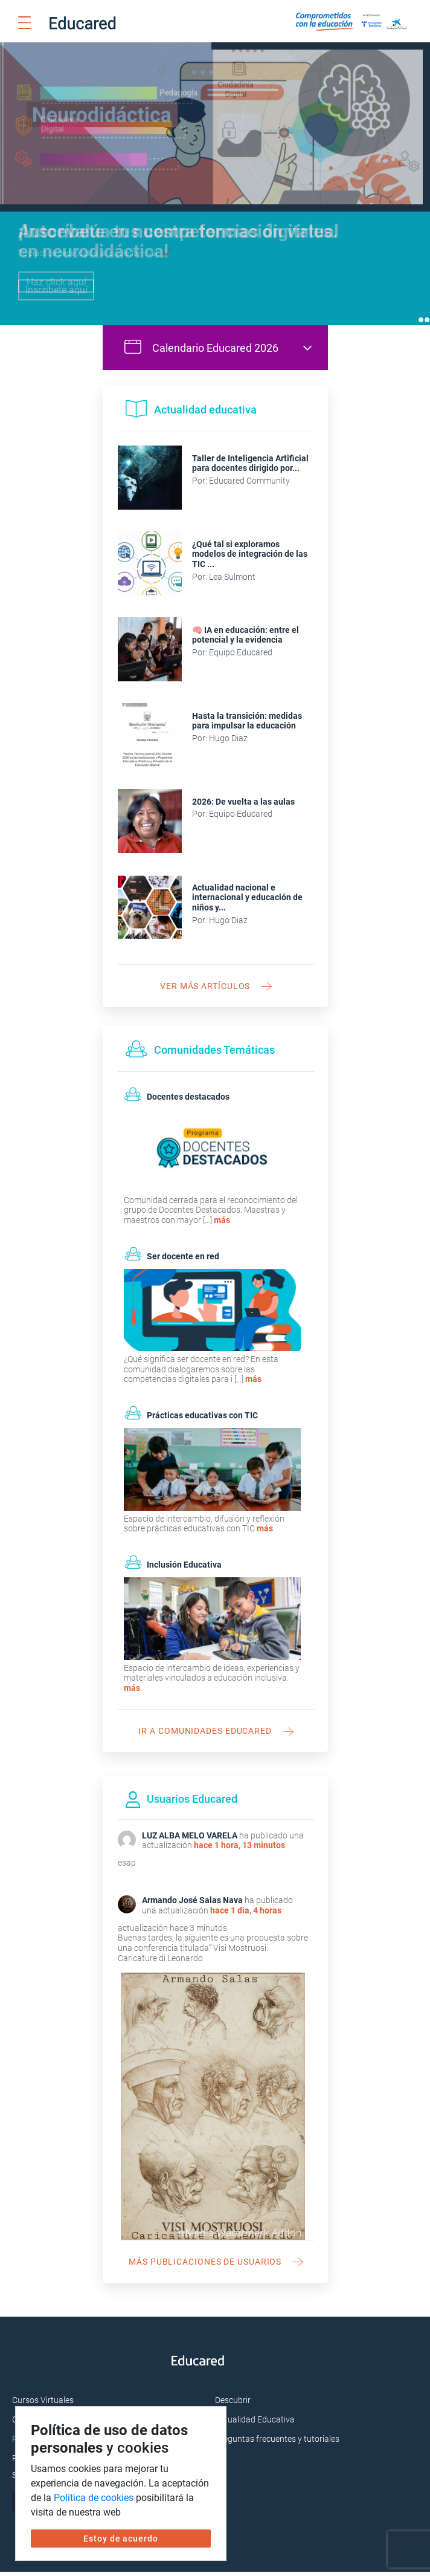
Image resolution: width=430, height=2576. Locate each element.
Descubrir (233, 2404)
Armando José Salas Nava (192, 1904)
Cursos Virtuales (43, 2404)
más (222, 1224)
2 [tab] (427, 324)
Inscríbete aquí (56, 290)
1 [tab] (421, 324)
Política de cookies (93, 2497)
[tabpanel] (215, 185)
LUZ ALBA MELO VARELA (189, 1839)
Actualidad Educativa (255, 2423)
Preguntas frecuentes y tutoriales (277, 2443)
